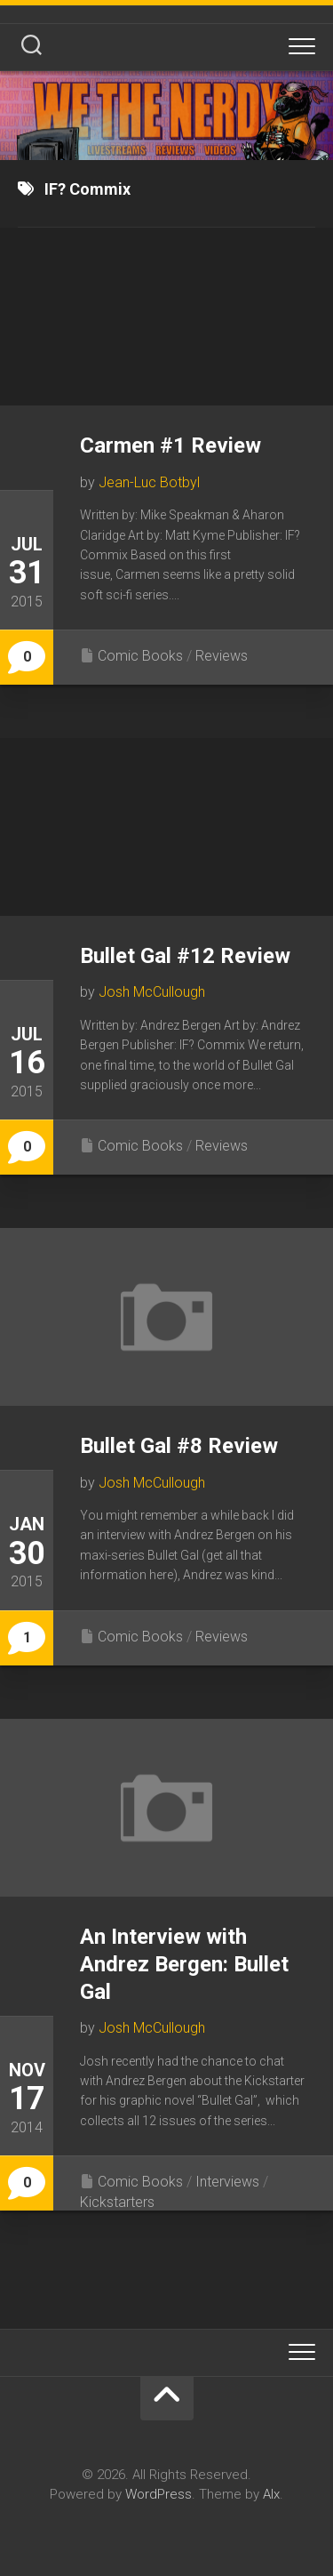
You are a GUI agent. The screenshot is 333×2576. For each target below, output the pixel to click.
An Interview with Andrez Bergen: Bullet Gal (184, 1964)
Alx (271, 2494)
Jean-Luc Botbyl (149, 482)
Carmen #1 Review (170, 445)
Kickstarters (117, 2202)
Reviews (221, 655)
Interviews (227, 2181)
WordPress (158, 2494)
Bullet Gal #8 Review (179, 1445)
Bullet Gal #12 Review (185, 955)
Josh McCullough (152, 991)
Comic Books (140, 655)
